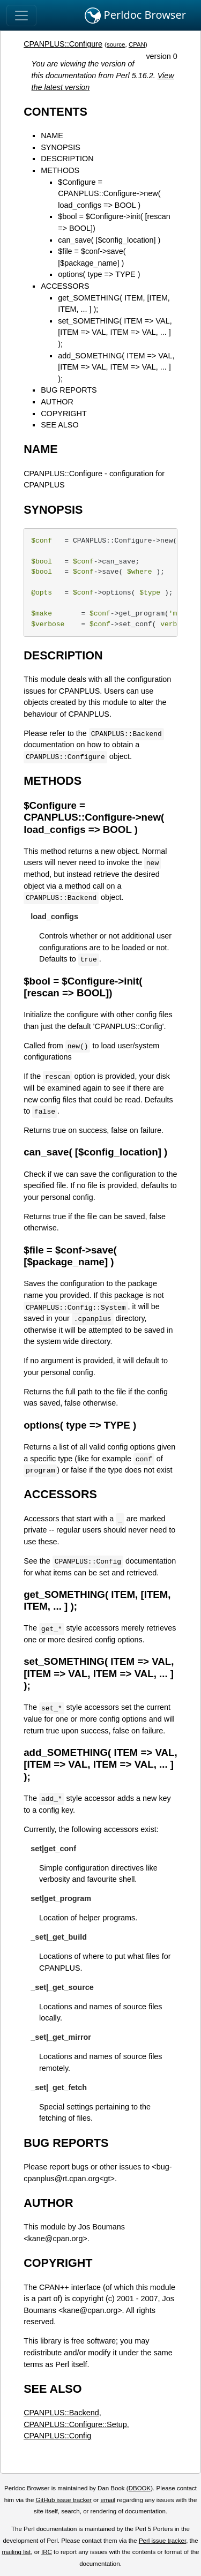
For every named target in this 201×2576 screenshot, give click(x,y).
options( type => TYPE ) (99, 274)
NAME (52, 135)
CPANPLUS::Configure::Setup (75, 2424)
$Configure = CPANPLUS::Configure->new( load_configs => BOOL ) (109, 193)
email (107, 2500)
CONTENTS (55, 111)
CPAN (137, 44)
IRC (46, 2552)
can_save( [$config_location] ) (109, 240)
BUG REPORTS (69, 390)
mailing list (16, 2552)
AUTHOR (57, 401)
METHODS (60, 170)
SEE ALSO (59, 424)
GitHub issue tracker (64, 2500)
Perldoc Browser (135, 15)
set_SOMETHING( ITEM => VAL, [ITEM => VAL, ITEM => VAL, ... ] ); (115, 332)
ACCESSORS (65, 286)
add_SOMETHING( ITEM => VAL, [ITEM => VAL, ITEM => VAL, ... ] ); (116, 367)
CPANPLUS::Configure (63, 44)
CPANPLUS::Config (57, 2435)
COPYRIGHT (64, 413)
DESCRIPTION (67, 158)
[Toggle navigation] (21, 15)
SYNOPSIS (60, 147)
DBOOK (140, 2488)
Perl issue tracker (162, 2540)
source (116, 44)
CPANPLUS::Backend (61, 2412)
